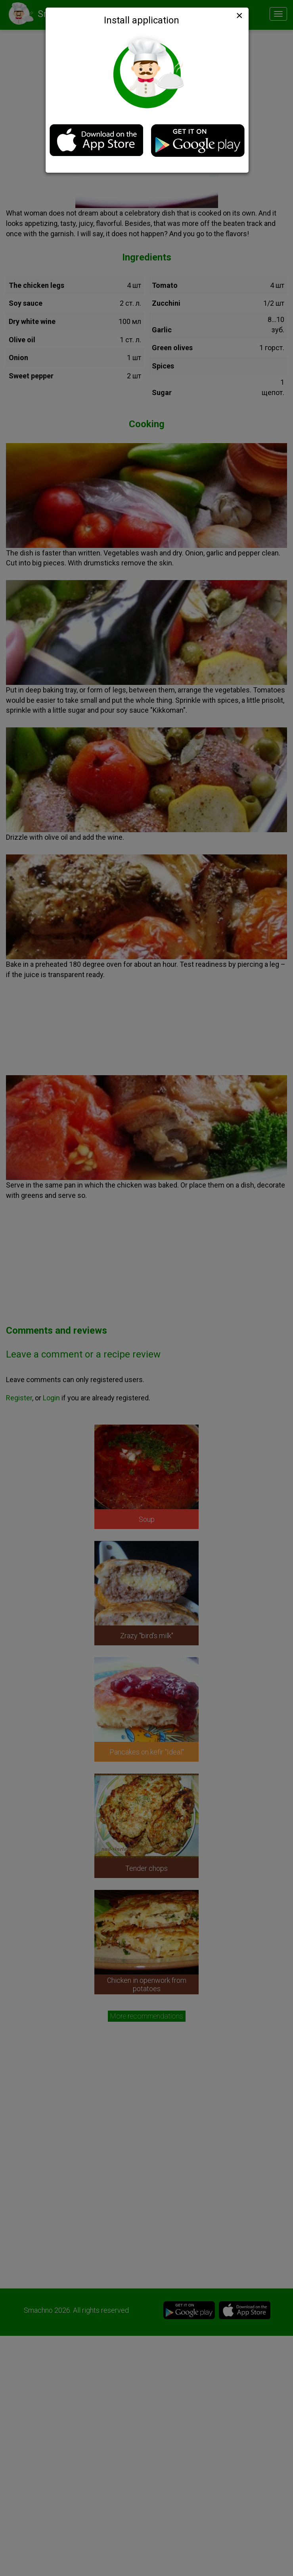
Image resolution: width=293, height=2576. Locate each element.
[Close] (238, 15)
